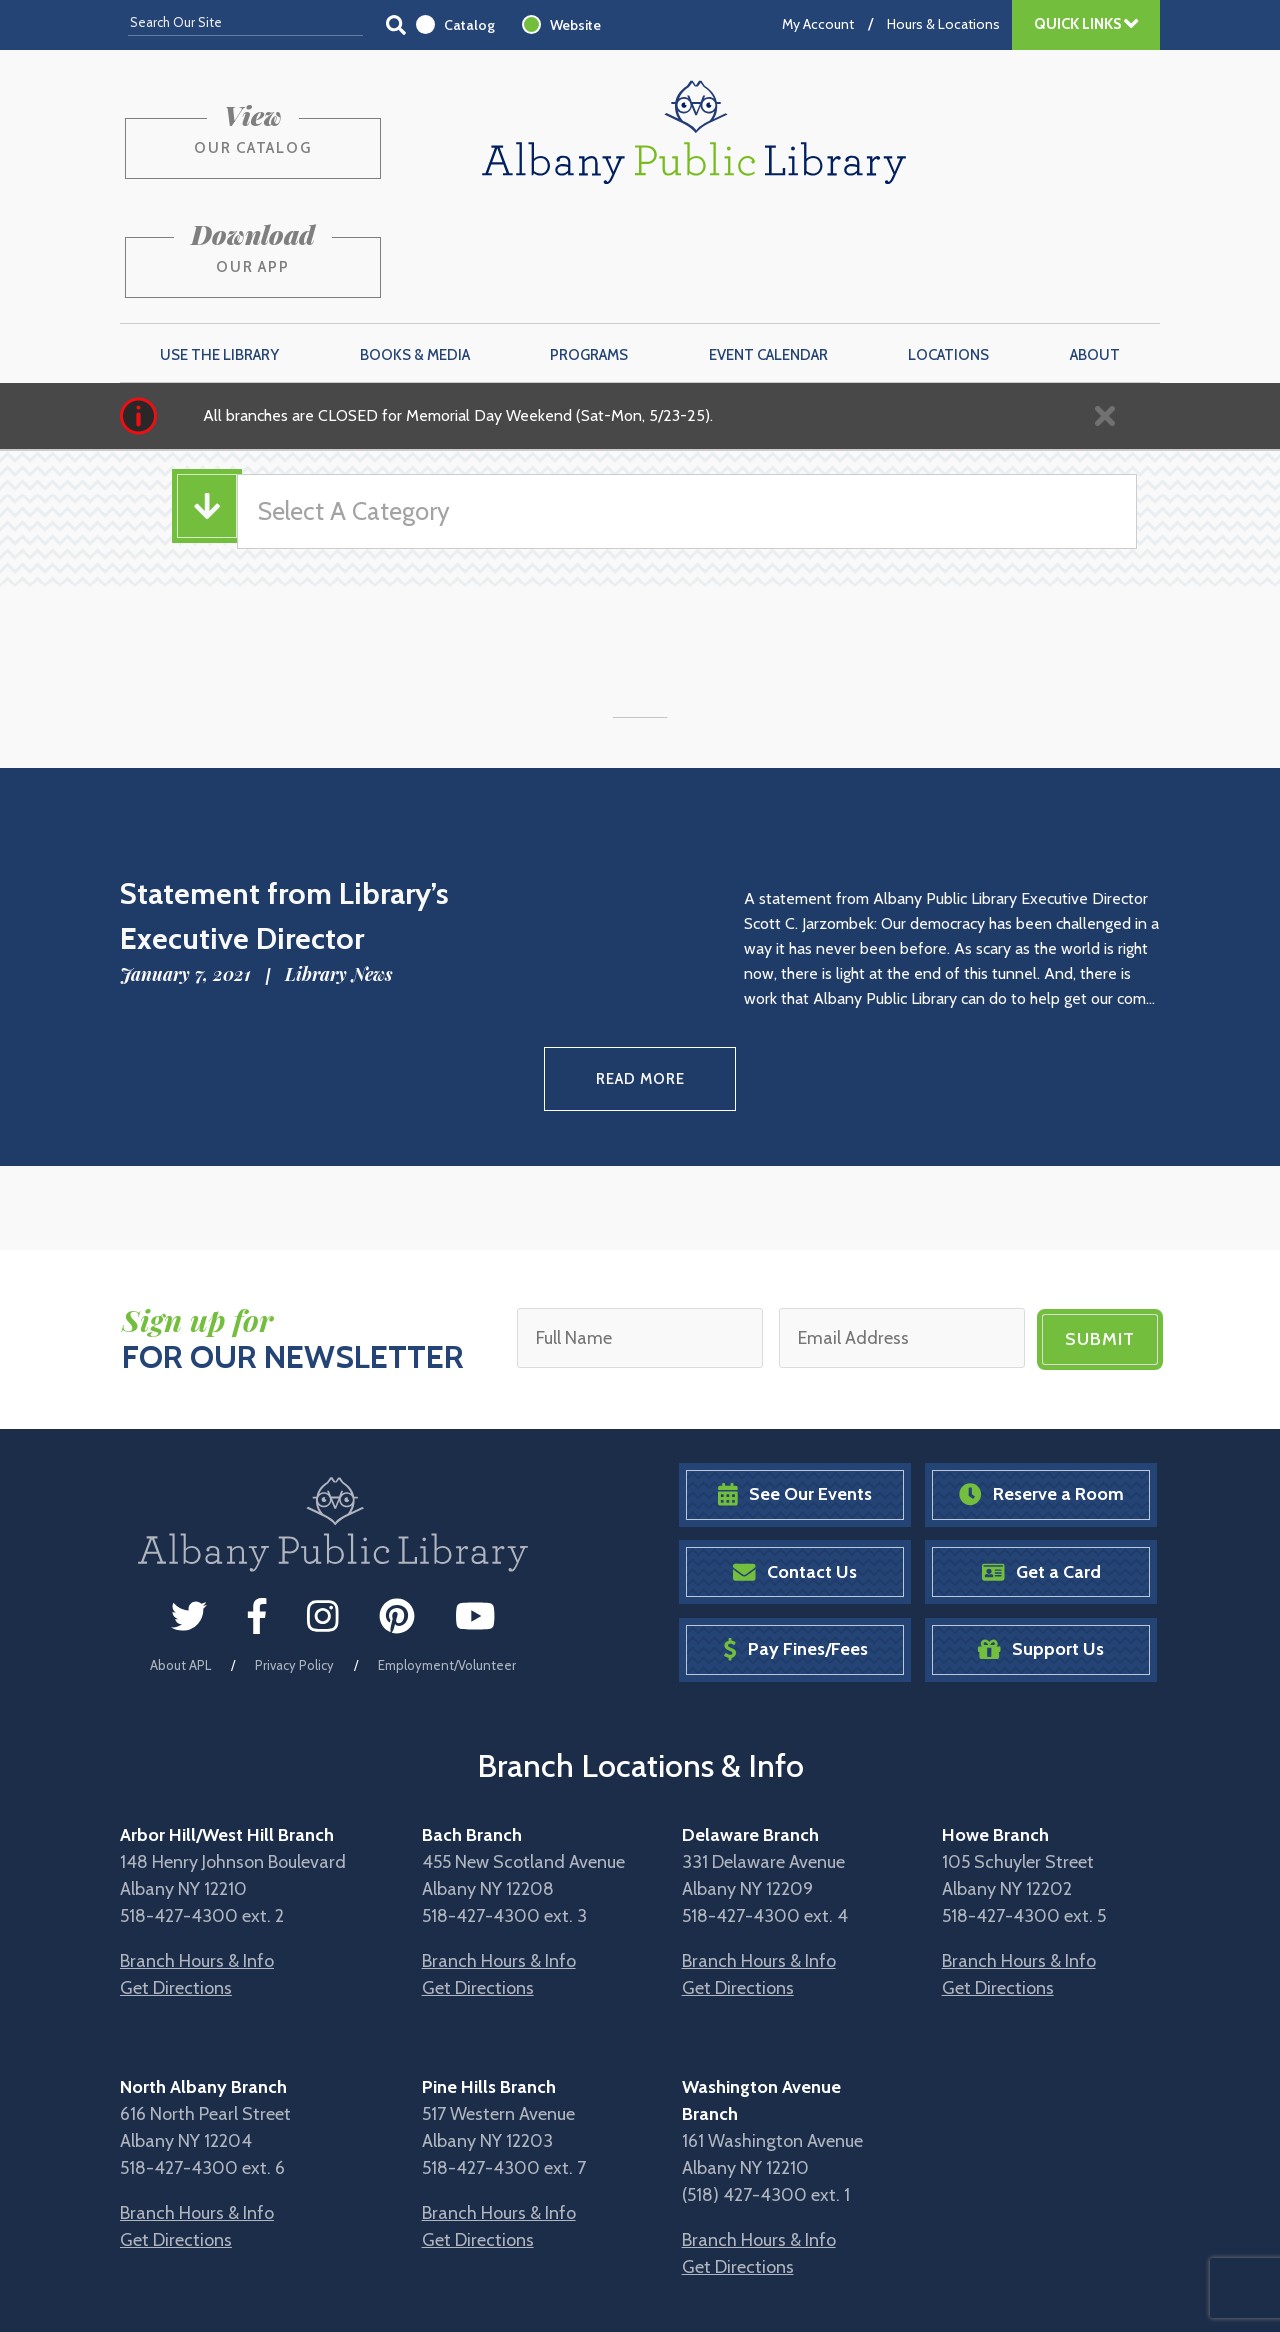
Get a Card (1041, 1459)
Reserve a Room (1041, 1382)
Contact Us (795, 1459)
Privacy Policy (294, 1553)
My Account (818, 24)
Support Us (1041, 1537)
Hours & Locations (943, 24)
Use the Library (219, 251)
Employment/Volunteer (447, 1553)
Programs (589, 251)
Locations (948, 251)
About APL (180, 1553)
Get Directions (176, 1876)
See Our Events (795, 1382)
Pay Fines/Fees (795, 1537)
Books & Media (415, 251)
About (1095, 251)
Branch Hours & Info (197, 1849)
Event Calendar (768, 251)
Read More (640, 971)
